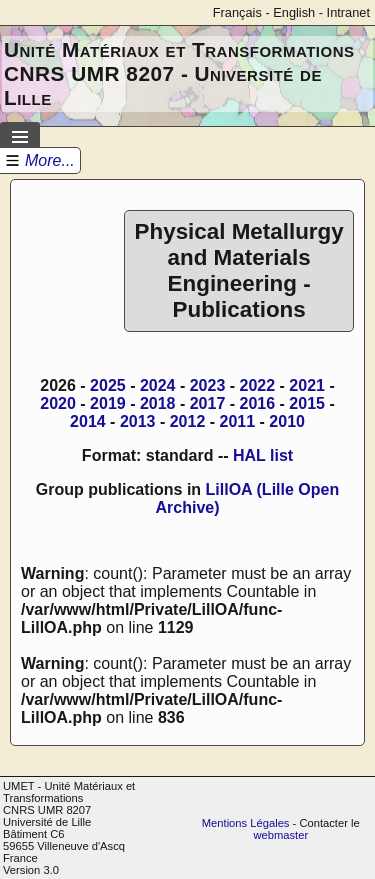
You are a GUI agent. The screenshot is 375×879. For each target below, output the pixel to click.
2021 (307, 385)
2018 (158, 403)
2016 (258, 403)
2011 (238, 421)
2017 (208, 403)
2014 (88, 421)
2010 (287, 421)
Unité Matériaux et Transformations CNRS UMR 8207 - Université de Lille (179, 73)
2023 (208, 385)
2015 (307, 403)
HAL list (263, 455)
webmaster (280, 835)
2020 (58, 403)
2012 (188, 421)
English (294, 12)
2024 (158, 385)
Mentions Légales (246, 823)
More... (50, 160)
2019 (108, 403)
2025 (108, 385)
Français (237, 12)
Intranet (348, 12)
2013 (138, 421)
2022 (258, 385)
